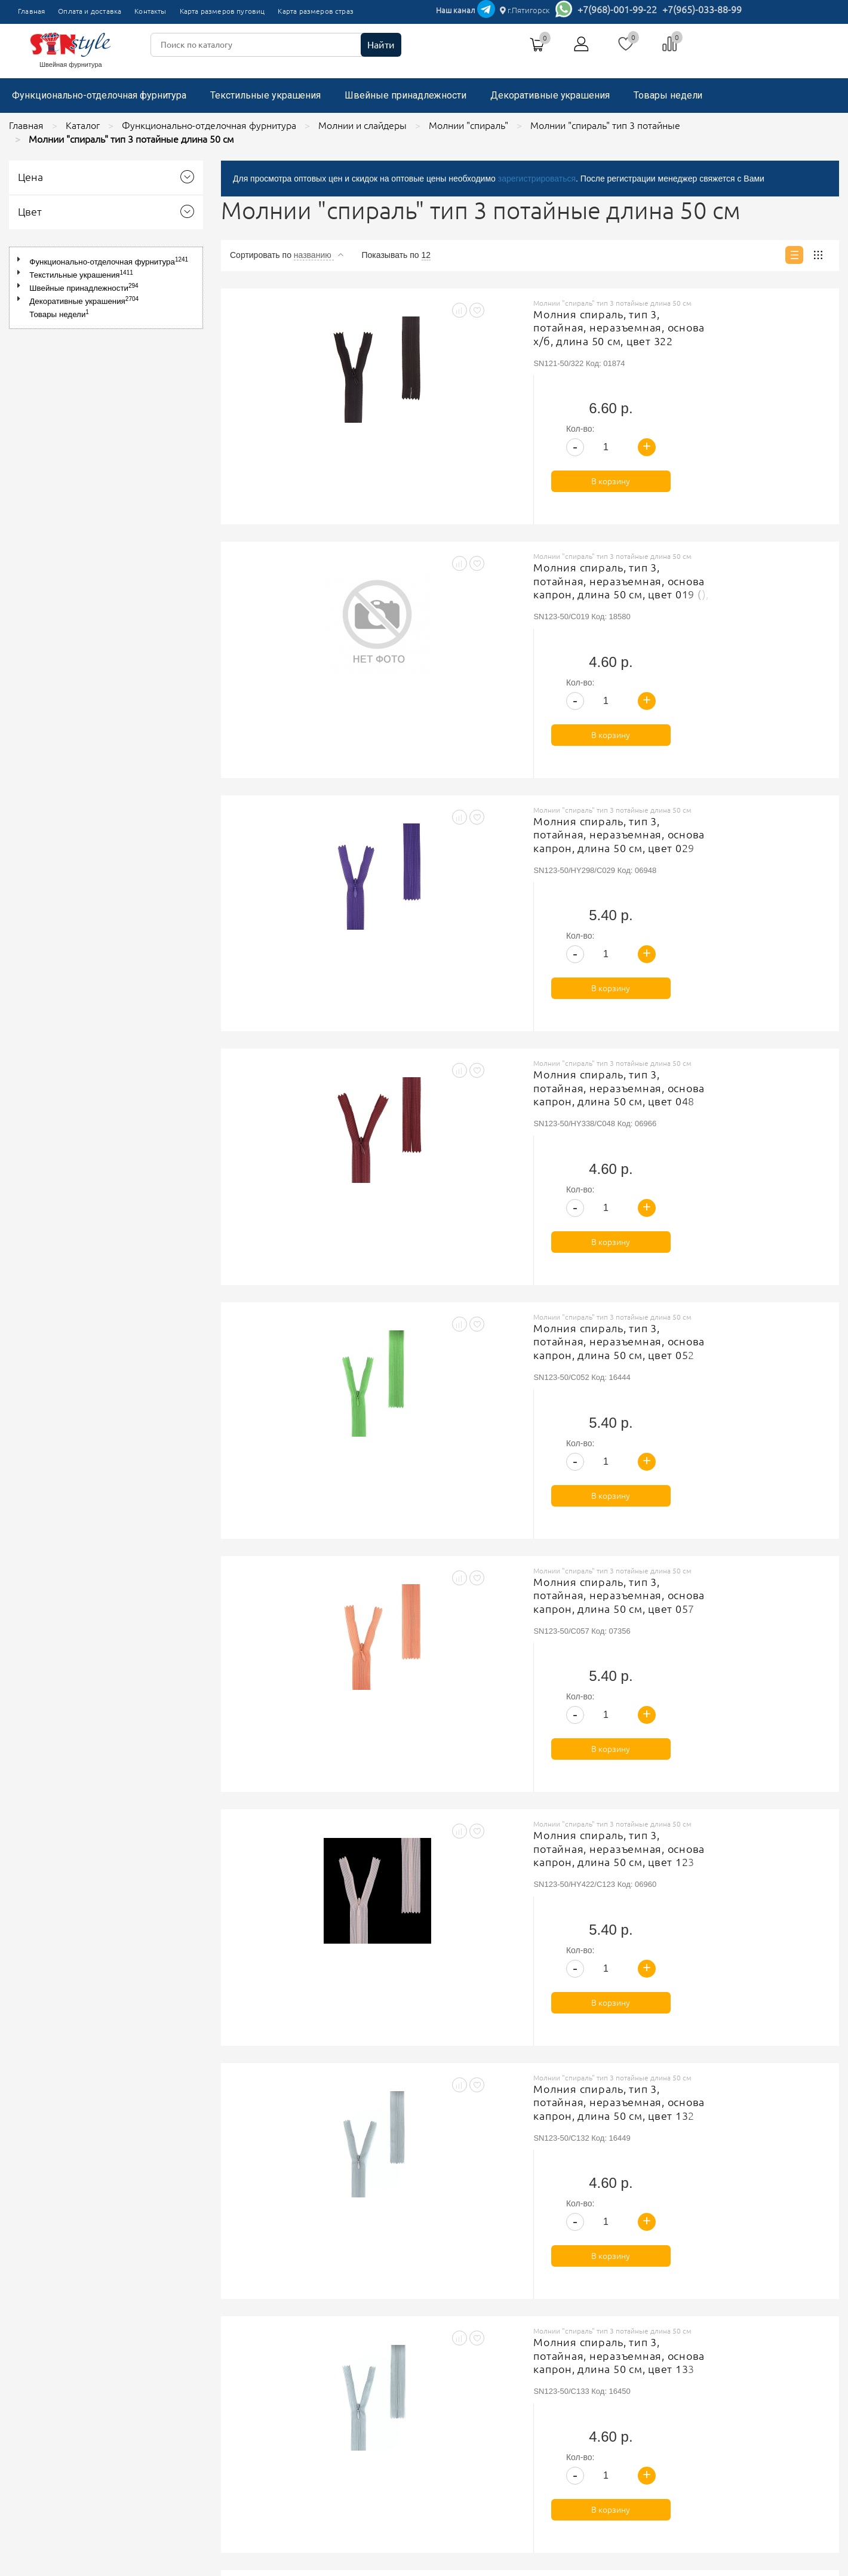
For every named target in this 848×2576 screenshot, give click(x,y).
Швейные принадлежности (405, 95)
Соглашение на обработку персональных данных (387, 2389)
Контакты (150, 11)
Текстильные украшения (265, 95)
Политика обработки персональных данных (376, 2375)
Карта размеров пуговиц (222, 11)
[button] (21, 259)
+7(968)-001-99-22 (617, 9)
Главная (31, 11)
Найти (381, 44)
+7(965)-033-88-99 (702, 9)
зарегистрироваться (537, 178)
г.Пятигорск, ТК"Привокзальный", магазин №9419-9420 (616, 2355)
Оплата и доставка (89, 11)
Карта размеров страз (316, 11)
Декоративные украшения (550, 95)
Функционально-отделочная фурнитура (99, 95)
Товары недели (668, 95)
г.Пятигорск (525, 10)
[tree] (106, 288)
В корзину (762, 394)
